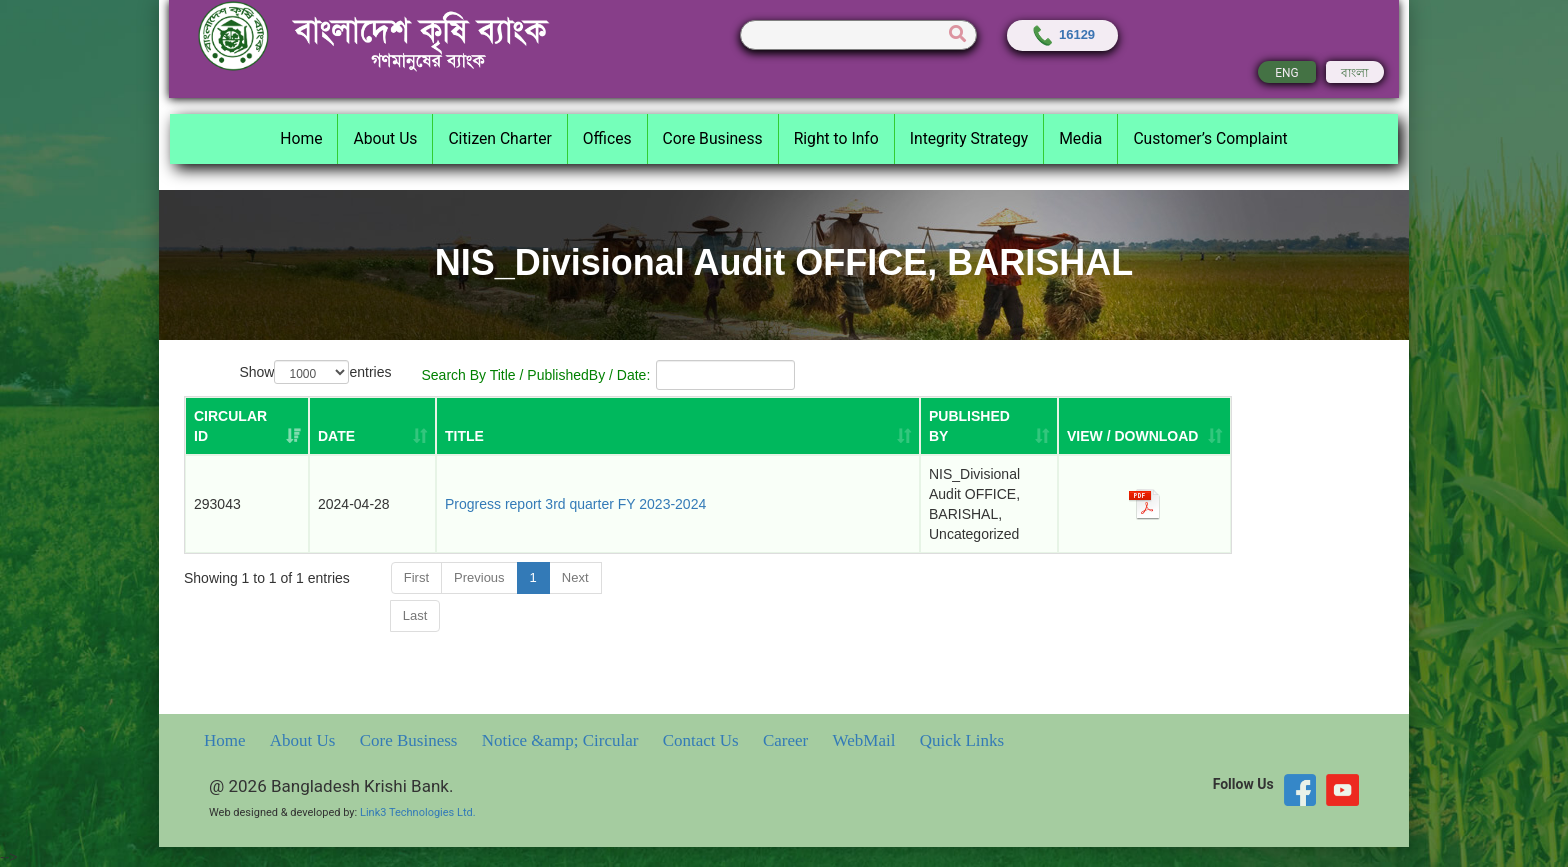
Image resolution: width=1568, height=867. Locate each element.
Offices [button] (607, 138)
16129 (1062, 34)
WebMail (866, 740)
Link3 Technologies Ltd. (418, 812)
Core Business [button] (713, 138)
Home (227, 740)
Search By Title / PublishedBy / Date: (608, 375)
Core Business (411, 740)
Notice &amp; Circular (562, 740)
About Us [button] (385, 138)
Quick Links (962, 740)
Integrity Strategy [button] (969, 138)
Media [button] (1080, 138)
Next (575, 577)
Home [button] (301, 138)
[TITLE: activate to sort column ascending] (678, 426)
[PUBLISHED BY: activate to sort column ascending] (989, 426)
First (416, 577)
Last (415, 615)
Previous (479, 577)
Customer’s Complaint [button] (1210, 138)
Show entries (315, 372)
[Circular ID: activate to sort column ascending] (247, 426)
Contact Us (703, 740)
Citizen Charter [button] (499, 138)
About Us (305, 740)
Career (788, 740)
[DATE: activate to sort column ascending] (372, 426)
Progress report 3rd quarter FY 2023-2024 (575, 504)
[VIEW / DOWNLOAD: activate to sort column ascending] (1144, 426)
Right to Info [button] (836, 138)
